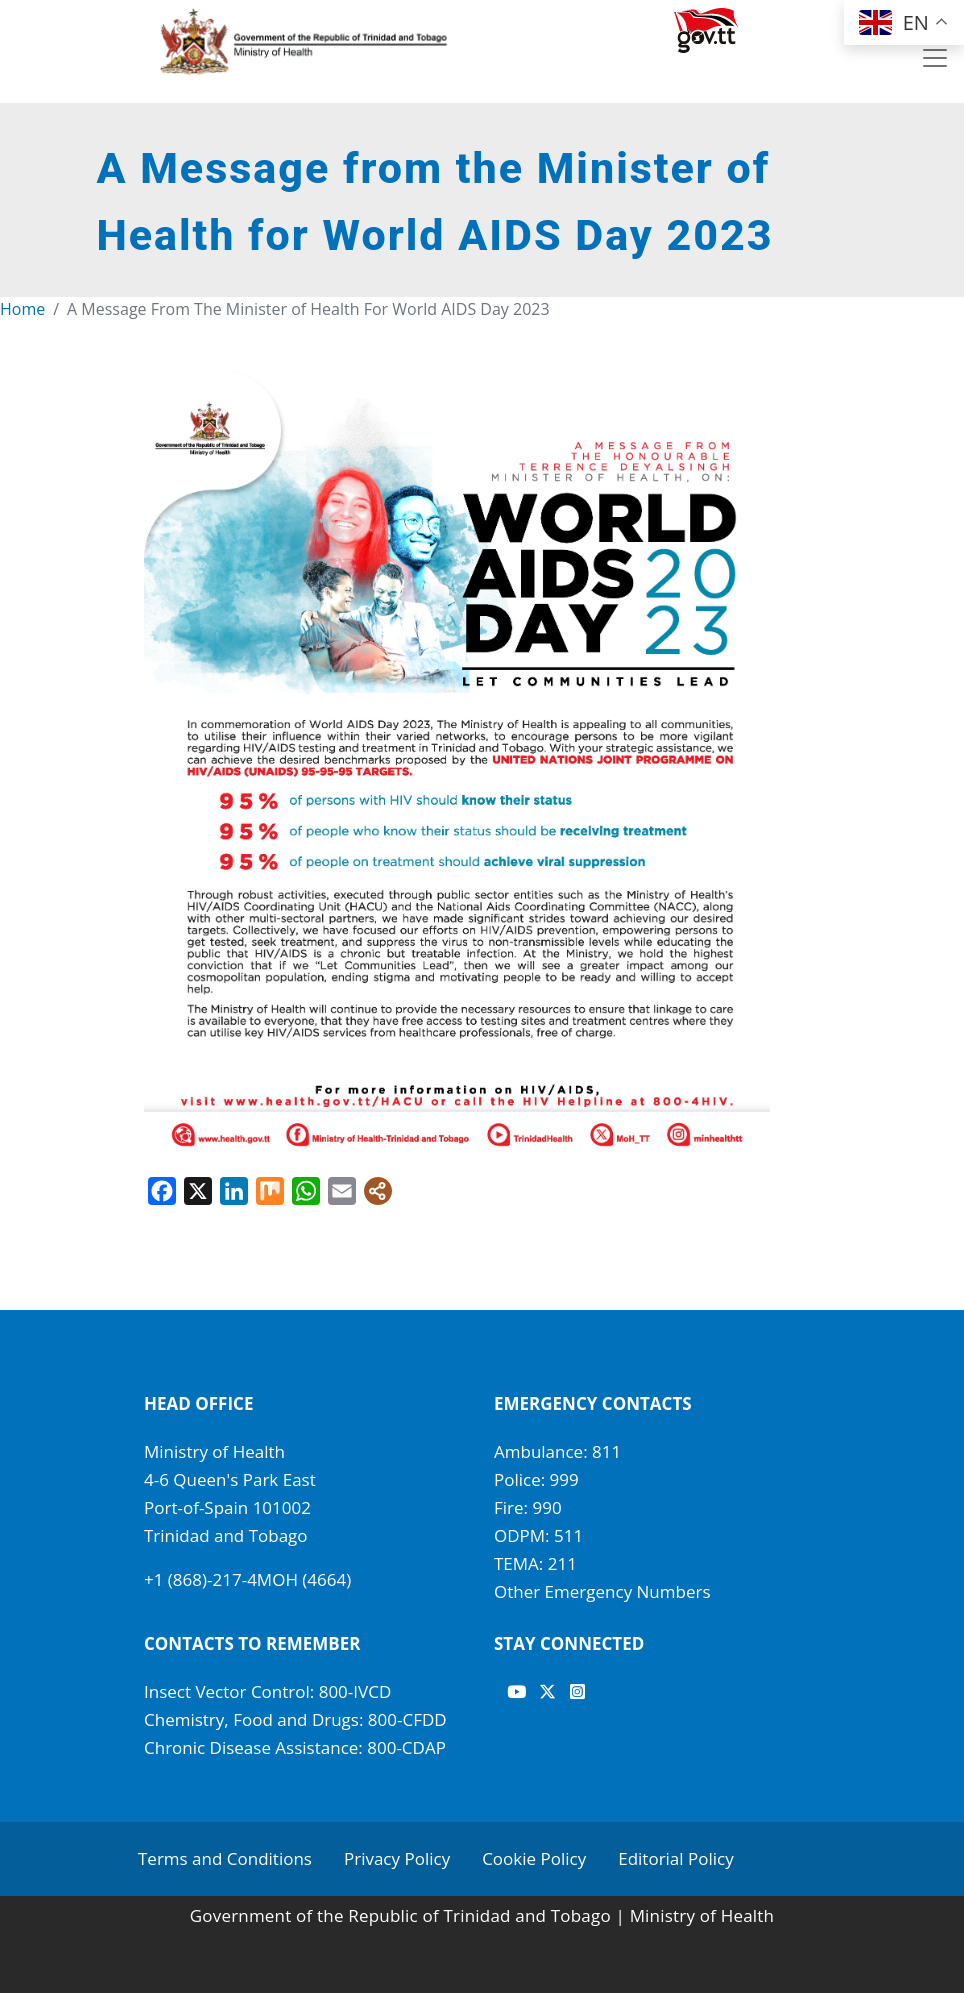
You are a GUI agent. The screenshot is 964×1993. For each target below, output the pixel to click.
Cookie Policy (534, 1858)
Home (22, 309)
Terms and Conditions (225, 1858)
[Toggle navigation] (935, 58)
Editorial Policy (676, 1858)
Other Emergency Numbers (602, 1591)
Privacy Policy (397, 1858)
